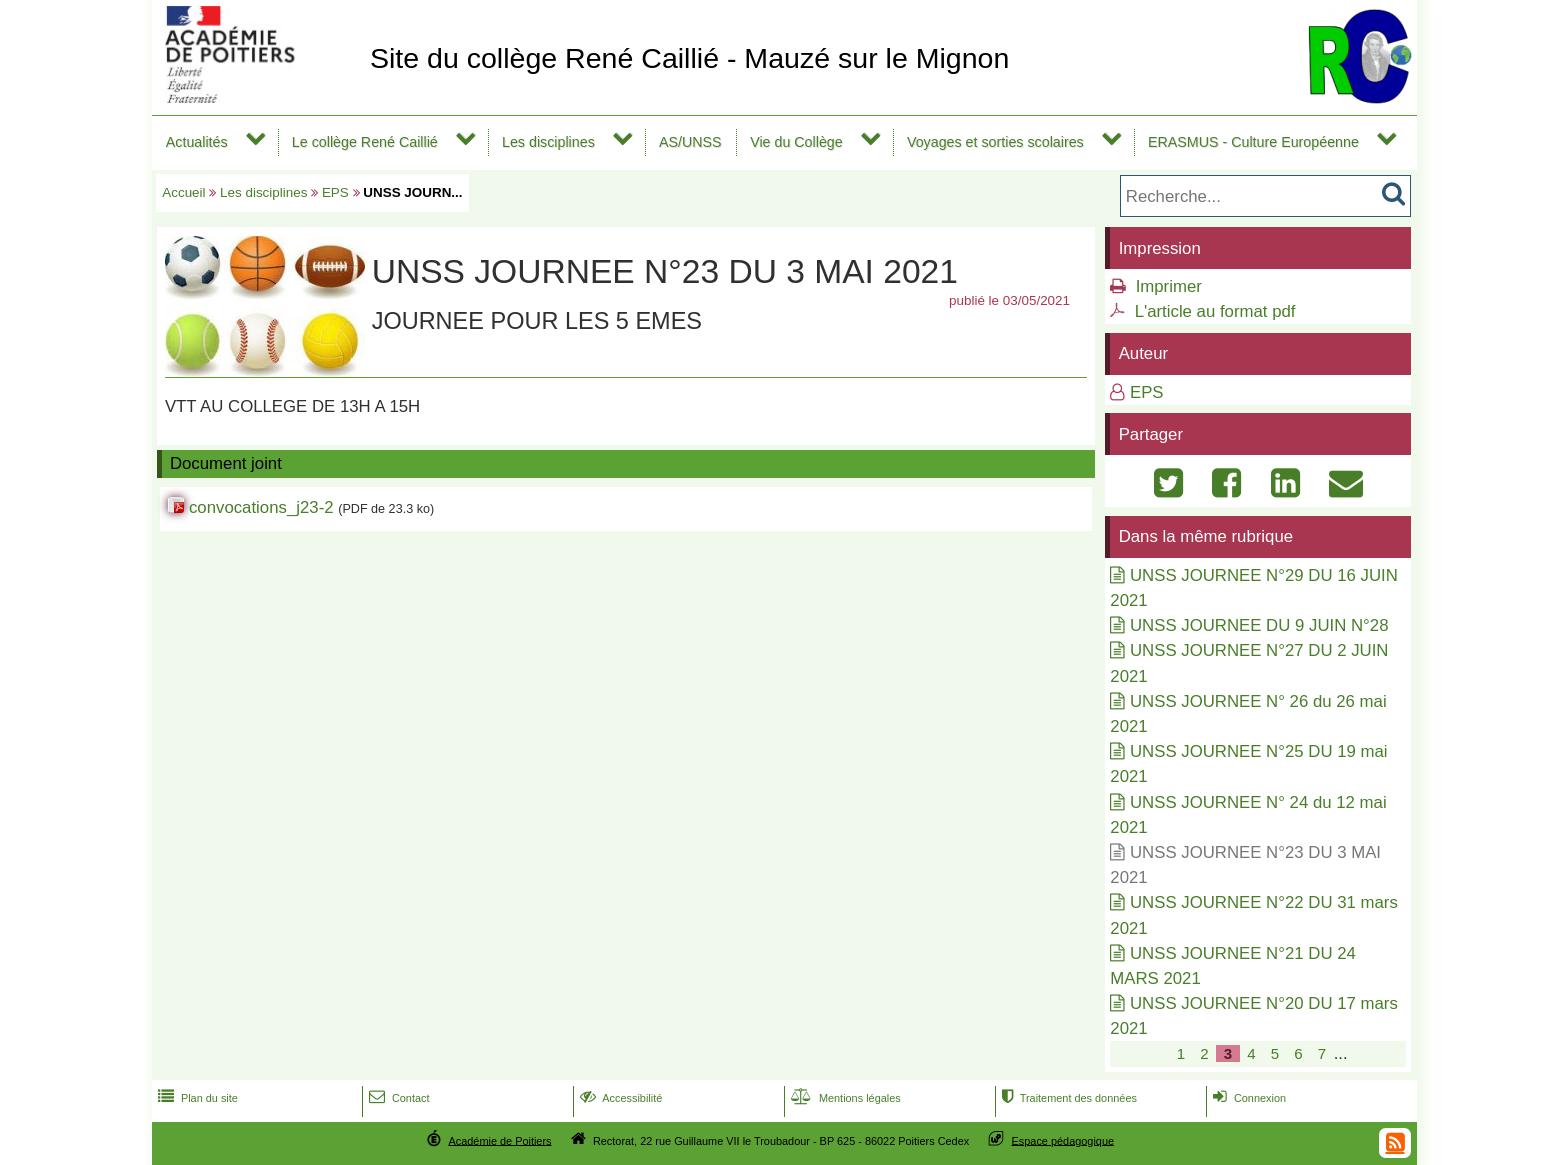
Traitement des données (1067, 1098)
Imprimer (1169, 286)
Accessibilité (619, 1098)
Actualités (197, 142)
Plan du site (196, 1098)
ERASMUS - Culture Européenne (1253, 142)
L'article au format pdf (1215, 311)
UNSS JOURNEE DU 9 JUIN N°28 (1259, 625)
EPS (335, 192)
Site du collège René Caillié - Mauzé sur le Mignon (689, 58)
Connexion (1247, 1098)
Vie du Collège (796, 142)
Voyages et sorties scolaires (995, 142)
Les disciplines (548, 142)
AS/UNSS (690, 142)
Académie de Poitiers (499, 1140)
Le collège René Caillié (365, 142)
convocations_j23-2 (261, 507)
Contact (397, 1098)
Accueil (183, 192)
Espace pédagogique (1063, 1140)
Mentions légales (844, 1098)
